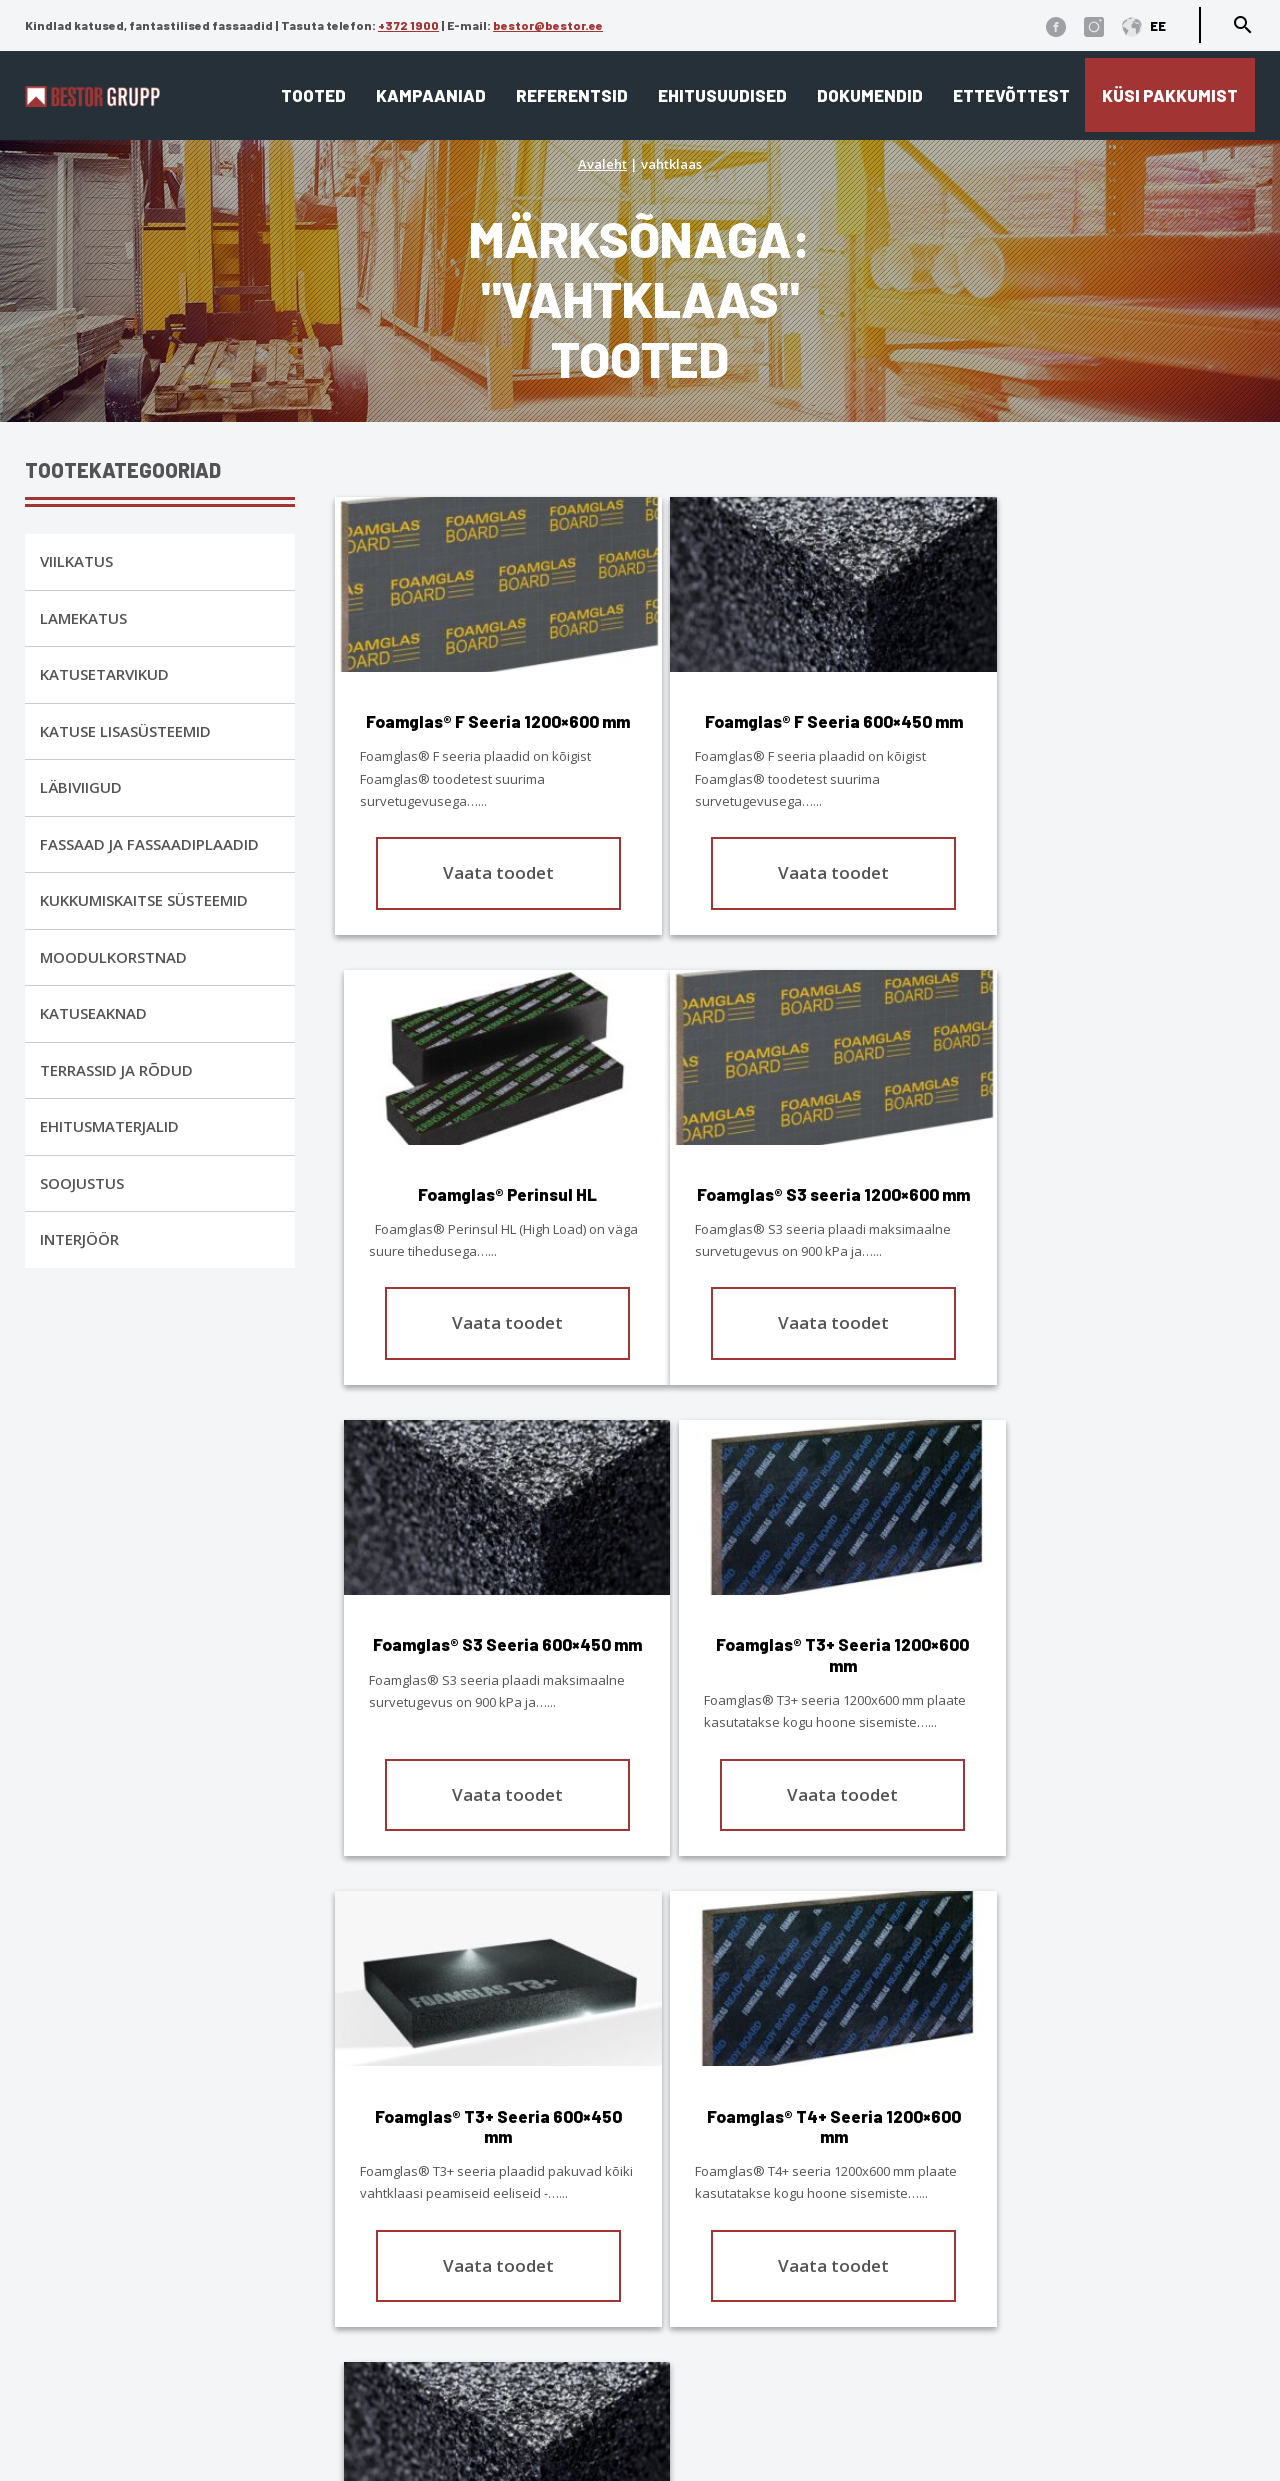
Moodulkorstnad (113, 957)
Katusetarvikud (104, 674)
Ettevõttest (1011, 95)
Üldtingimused (160, 2415)
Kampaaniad (431, 95)
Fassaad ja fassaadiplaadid (149, 844)
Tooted (313, 95)
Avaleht (602, 164)
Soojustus (82, 1183)
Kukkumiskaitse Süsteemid (144, 900)
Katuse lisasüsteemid (125, 731)
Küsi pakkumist (1170, 95)
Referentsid (572, 95)
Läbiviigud (81, 787)
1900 (258, 2269)
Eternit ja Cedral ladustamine (762, 2316)
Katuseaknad (93, 1013)
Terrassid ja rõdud (116, 1070)
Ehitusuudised (722, 95)
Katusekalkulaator (719, 2201)
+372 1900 (408, 25)
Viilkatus (76, 561)
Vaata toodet (485, 892)
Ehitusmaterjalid (109, 1126)
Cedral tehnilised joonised (749, 2374)
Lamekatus (83, 618)
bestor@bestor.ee (548, 25)
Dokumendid (870, 95)
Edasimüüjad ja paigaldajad (760, 2288)
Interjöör (79, 1239)
